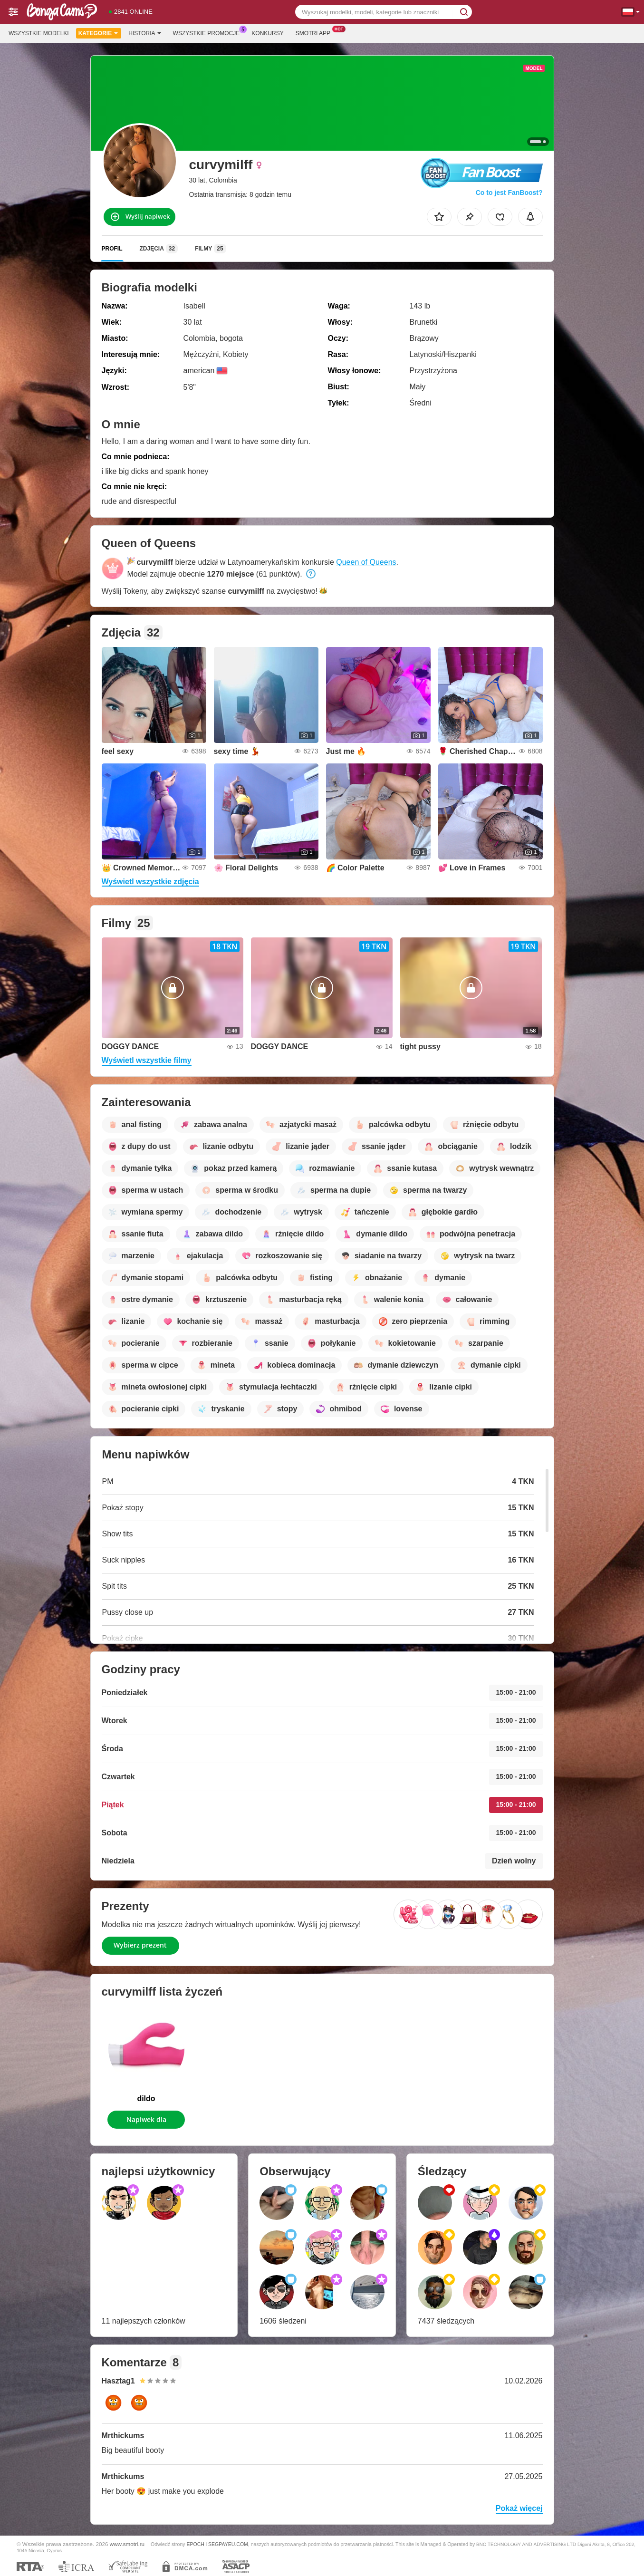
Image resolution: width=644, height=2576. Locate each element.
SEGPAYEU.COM (228, 2544)
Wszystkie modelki (39, 33)
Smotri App (315, 32)
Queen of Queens (366, 562)
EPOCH (195, 2544)
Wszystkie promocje (209, 32)
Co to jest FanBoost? (509, 192)
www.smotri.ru (127, 2544)
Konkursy (267, 33)
